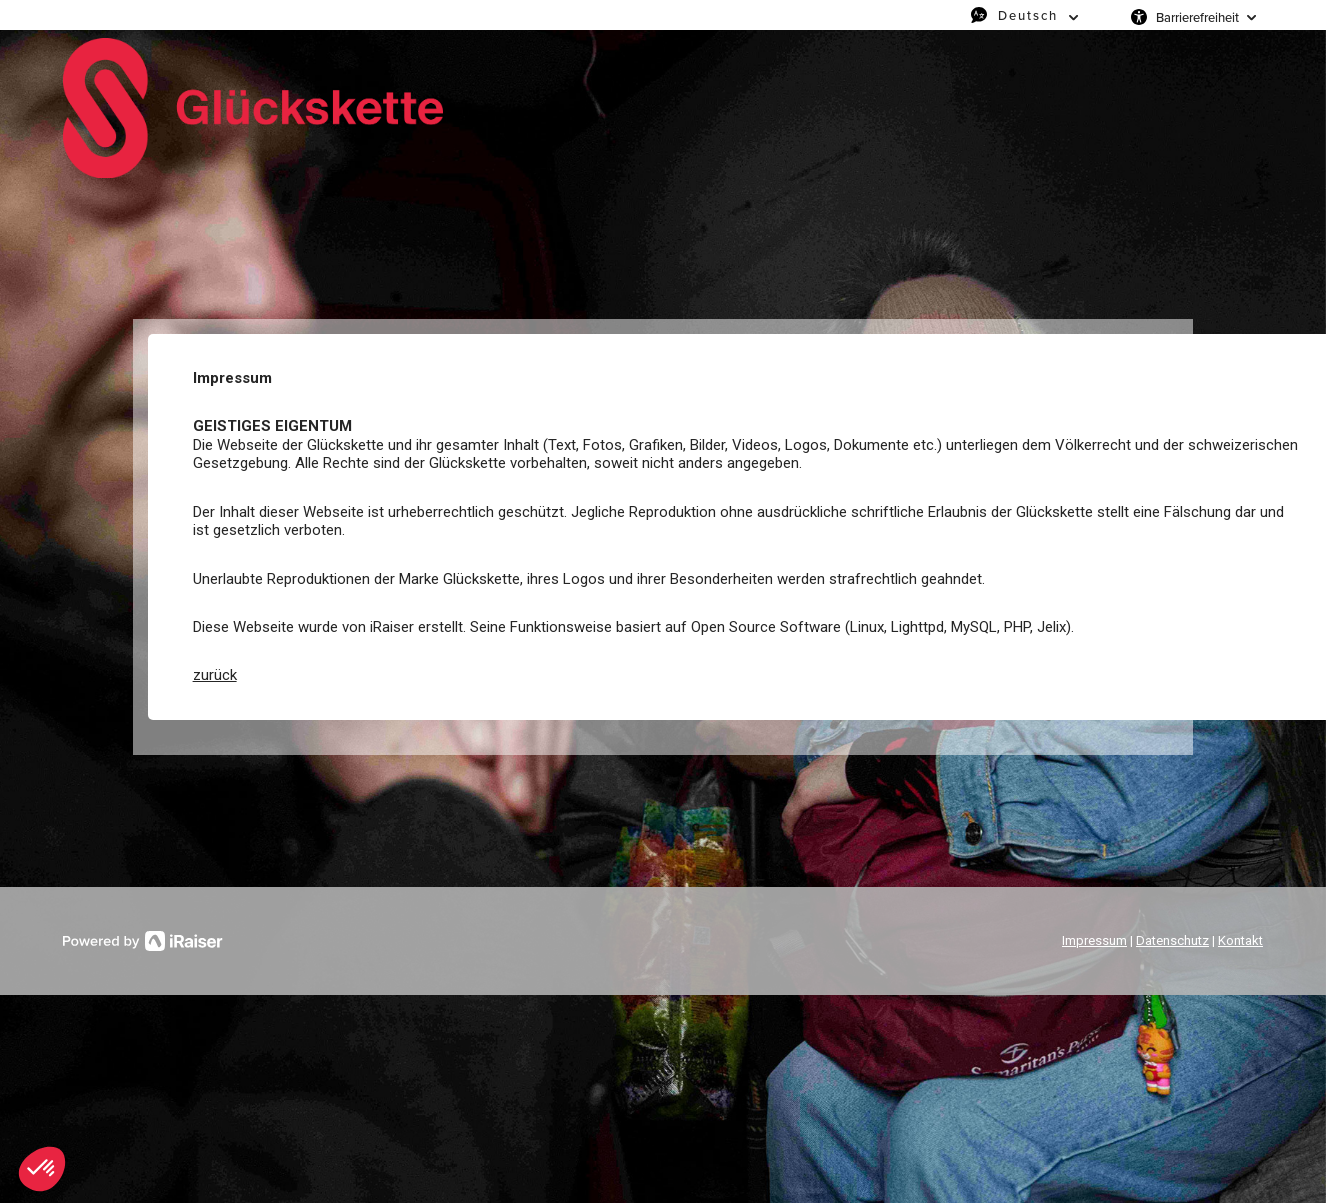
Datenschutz (1172, 940)
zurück (215, 675)
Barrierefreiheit (1197, 17)
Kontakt (1240, 940)
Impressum (1094, 940)
